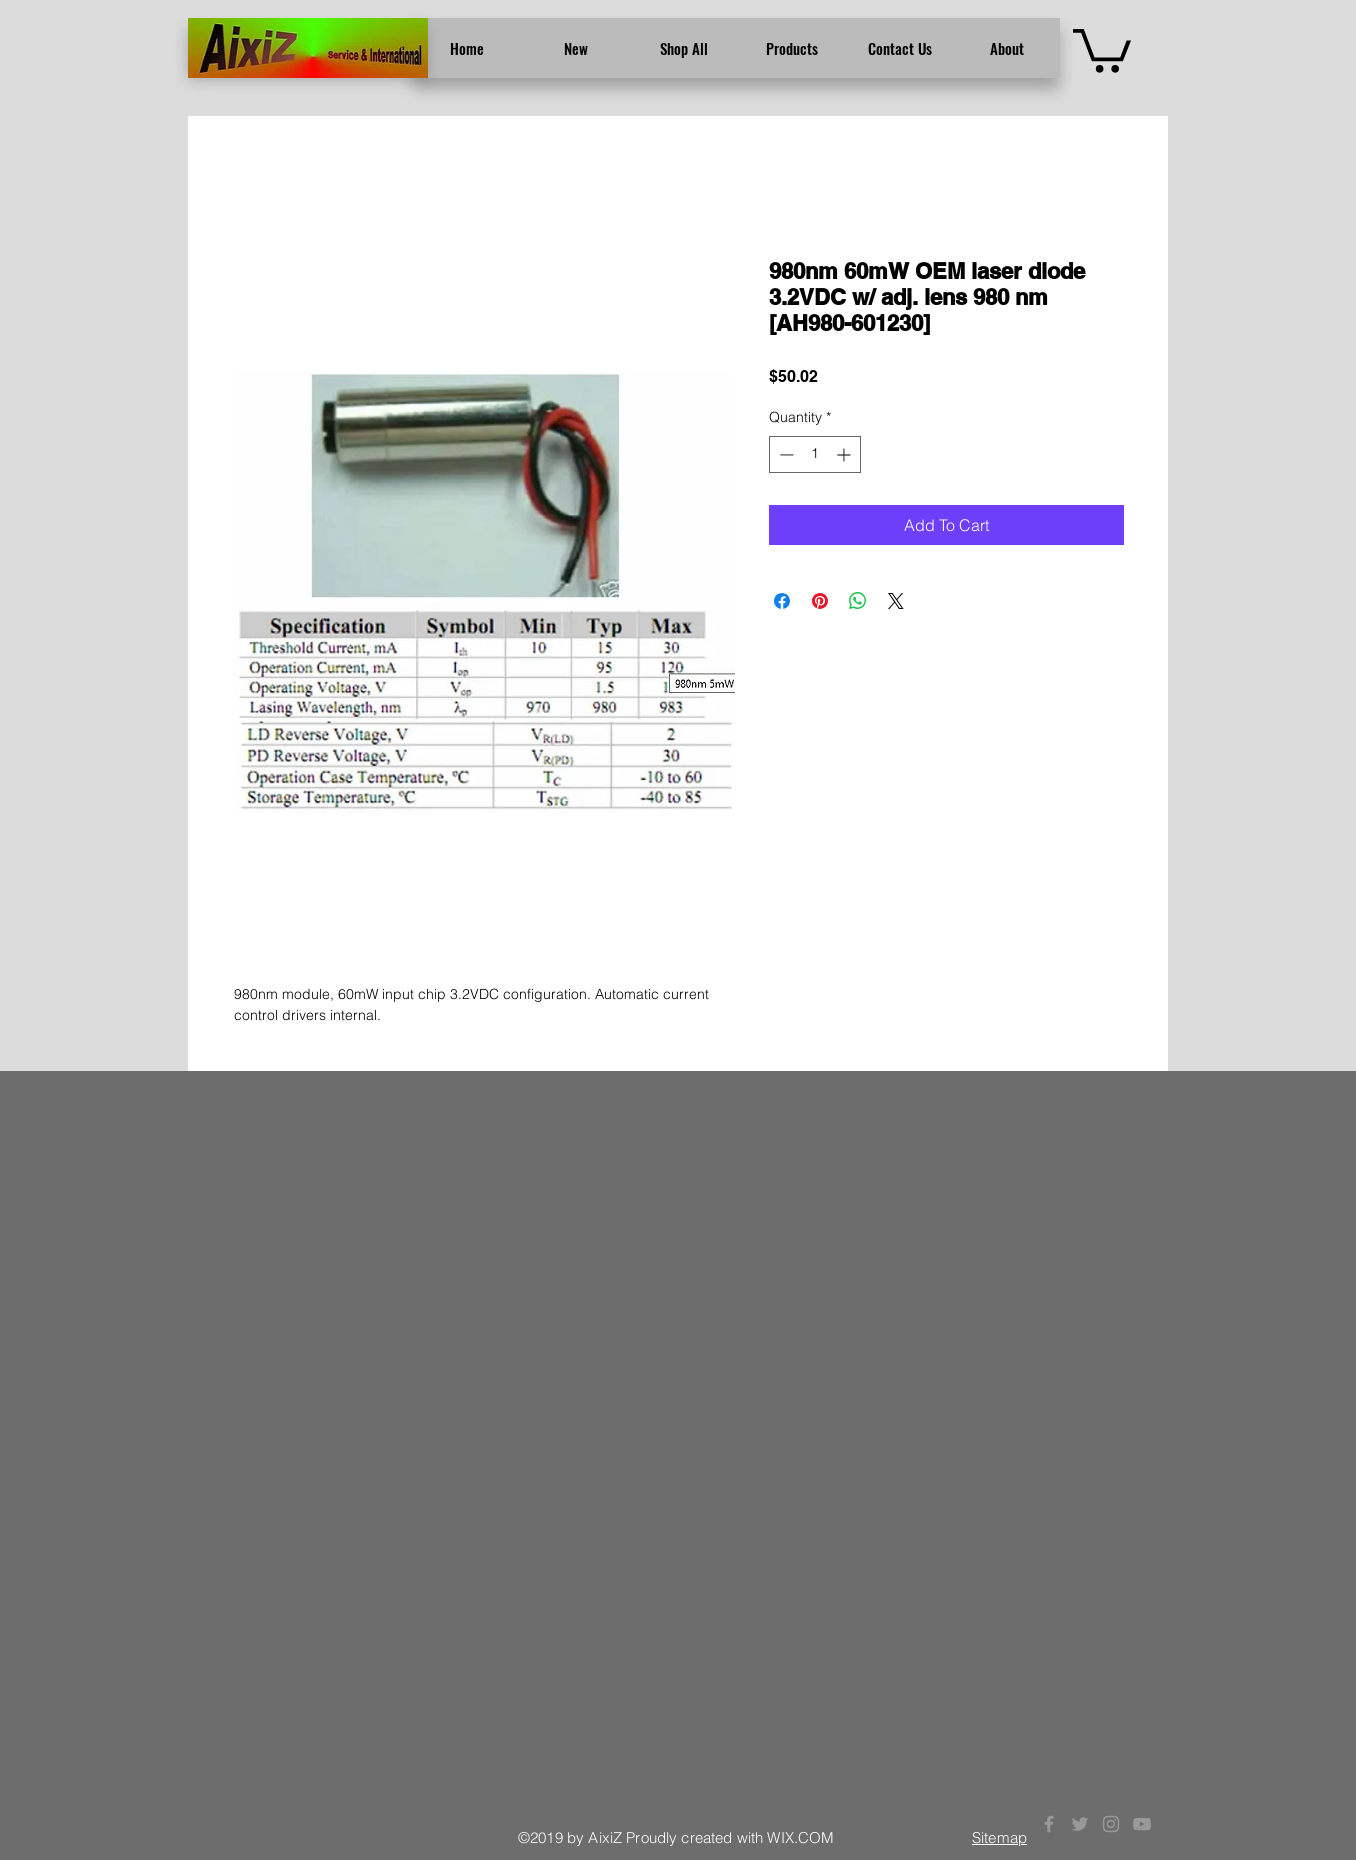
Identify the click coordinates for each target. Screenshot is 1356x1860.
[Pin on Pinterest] (820, 601)
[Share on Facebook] (782, 601)
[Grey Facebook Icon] (1049, 1824)
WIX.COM (800, 1837)
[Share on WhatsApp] (858, 601)
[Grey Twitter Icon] (1080, 1824)
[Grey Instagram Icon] (1111, 1824)
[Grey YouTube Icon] (1142, 1824)
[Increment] (845, 454)
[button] (1102, 48)
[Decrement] (784, 454)
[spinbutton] (815, 454)
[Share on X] (896, 601)
